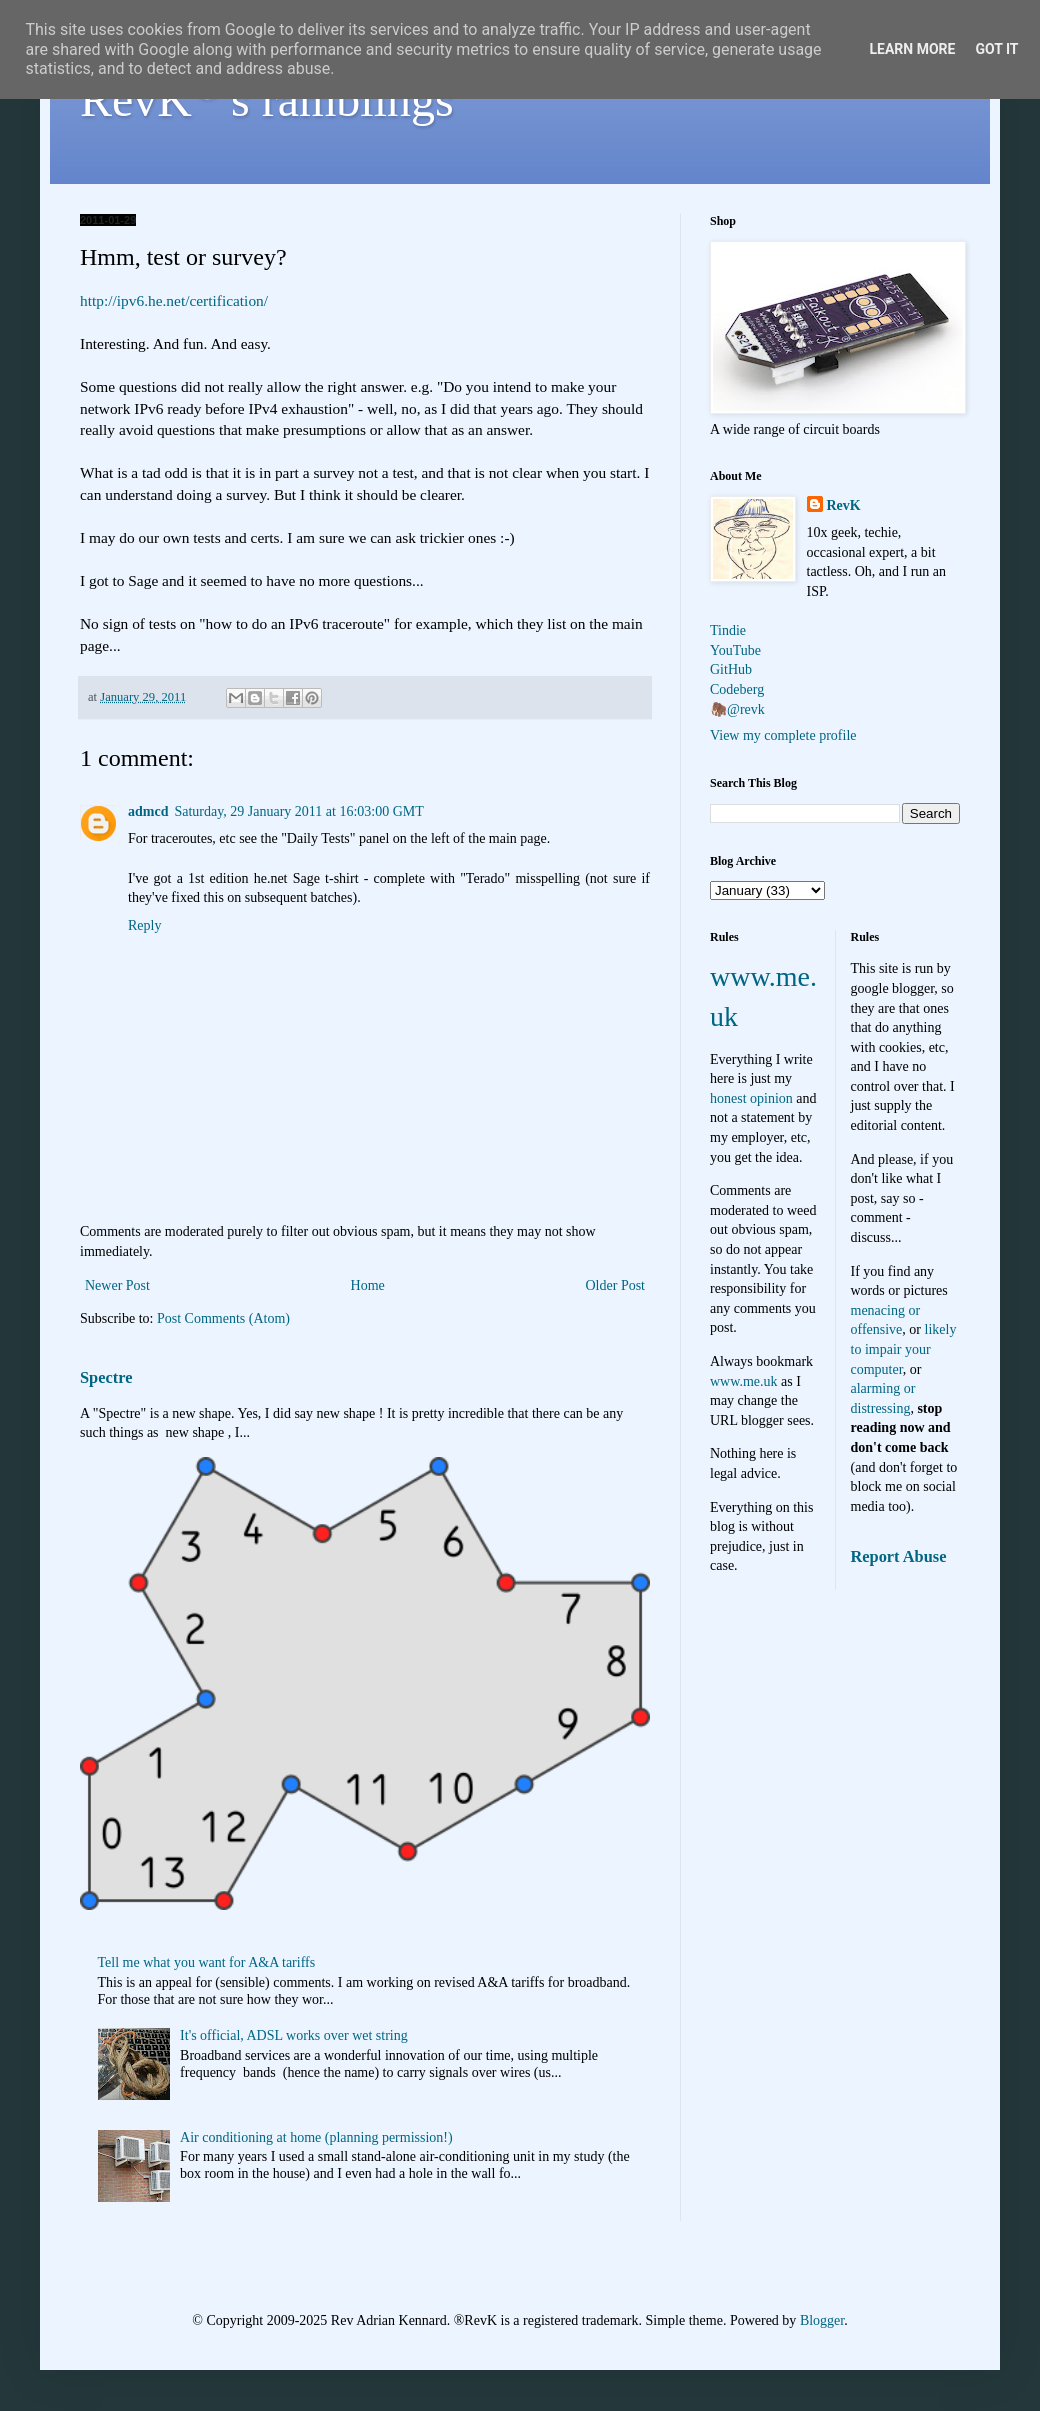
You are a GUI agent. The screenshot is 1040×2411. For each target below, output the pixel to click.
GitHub (731, 669)
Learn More (912, 49)
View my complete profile (783, 735)
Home (368, 1285)
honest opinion (751, 1098)
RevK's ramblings (267, 99)
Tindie (728, 630)
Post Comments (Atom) (223, 1318)
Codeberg (737, 689)
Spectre (106, 1377)
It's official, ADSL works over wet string (294, 2035)
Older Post (616, 1285)
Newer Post (117, 1285)
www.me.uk (744, 1381)
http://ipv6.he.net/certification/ (174, 300)
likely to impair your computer (904, 1349)
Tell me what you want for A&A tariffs (207, 1962)
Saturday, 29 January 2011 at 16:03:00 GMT (298, 811)
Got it (996, 49)
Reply (144, 925)
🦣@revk (737, 709)
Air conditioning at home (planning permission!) (316, 2137)
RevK (844, 505)
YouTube (735, 650)
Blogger (822, 2320)
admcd (148, 811)
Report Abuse (899, 1556)
